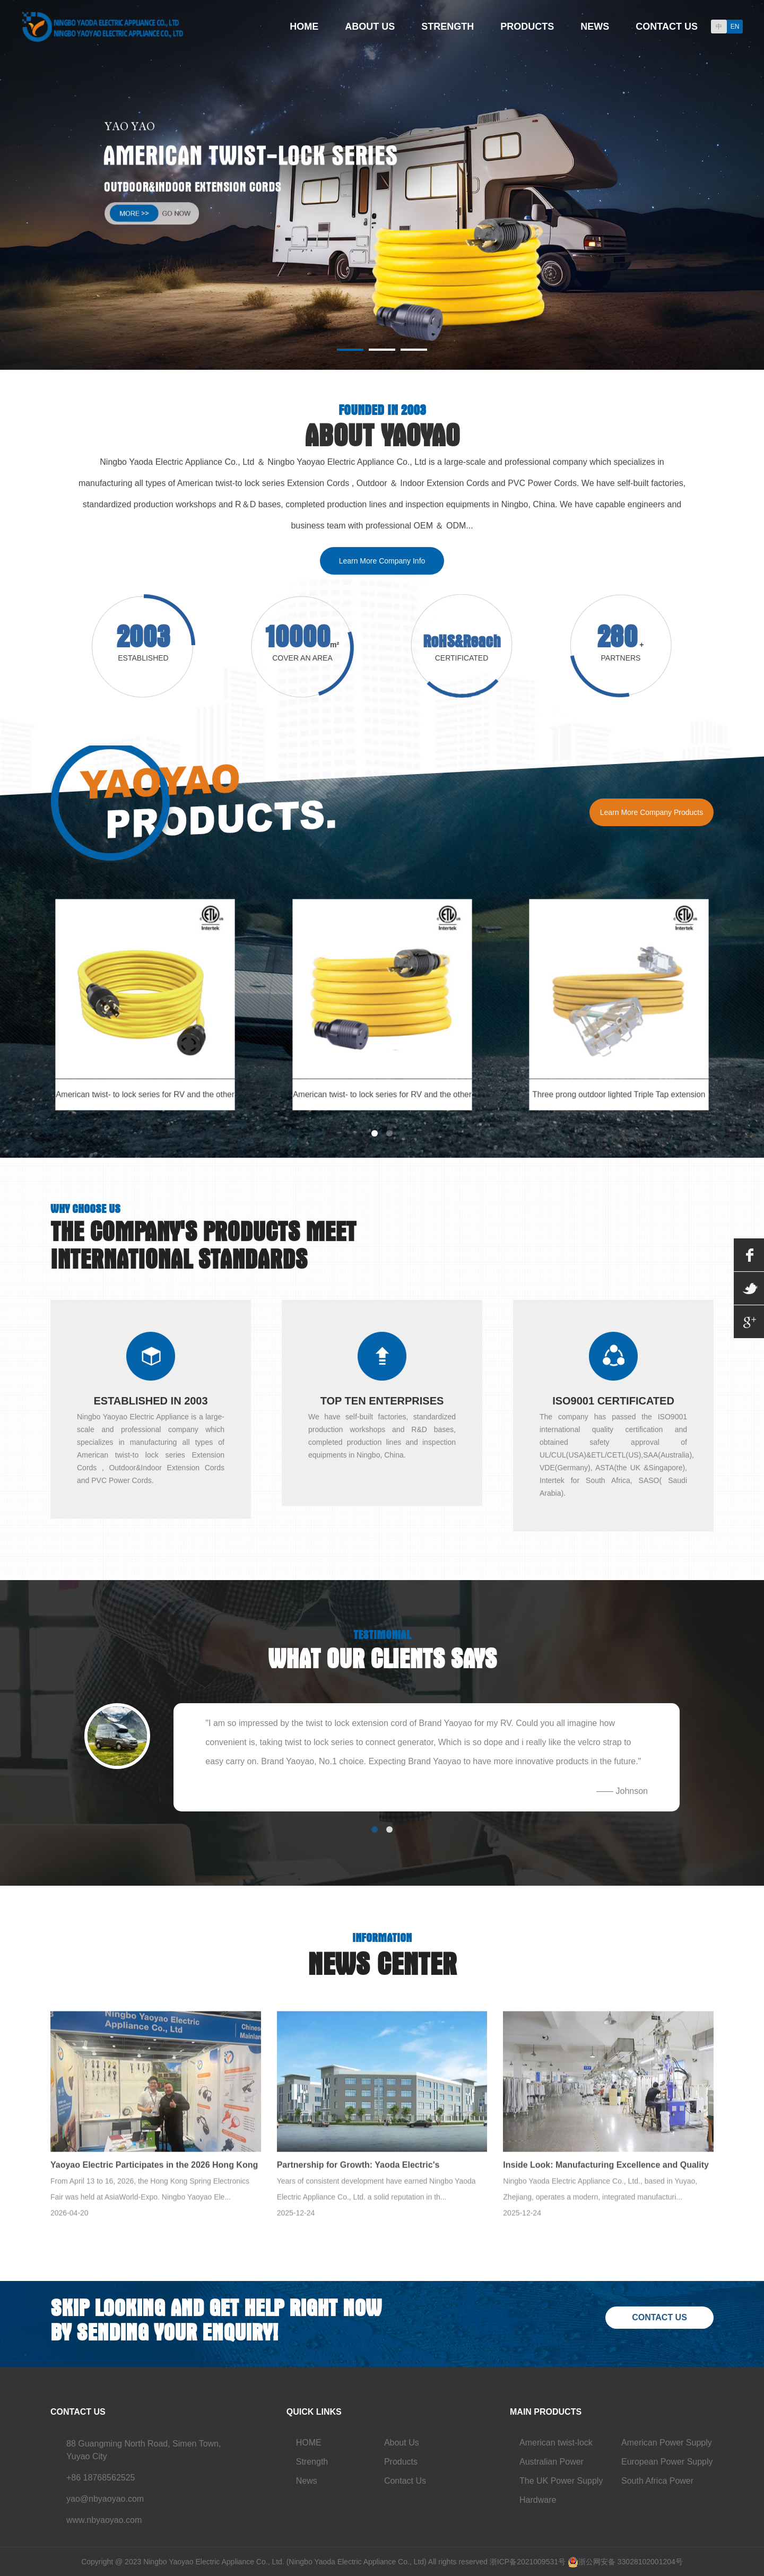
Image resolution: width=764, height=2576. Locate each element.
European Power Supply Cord (667, 2464)
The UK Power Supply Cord (561, 2483)
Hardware (537, 2499)
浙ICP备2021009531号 (528, 2561)
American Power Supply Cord (666, 2445)
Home (304, 26)
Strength (447, 26)
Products (527, 26)
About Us (370, 26)
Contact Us (667, 26)
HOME (309, 2442)
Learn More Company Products (652, 812)
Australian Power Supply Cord (551, 2464)
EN (735, 26)
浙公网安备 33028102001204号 (630, 2561)
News (594, 26)
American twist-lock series (556, 2445)
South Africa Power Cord (657, 2483)
